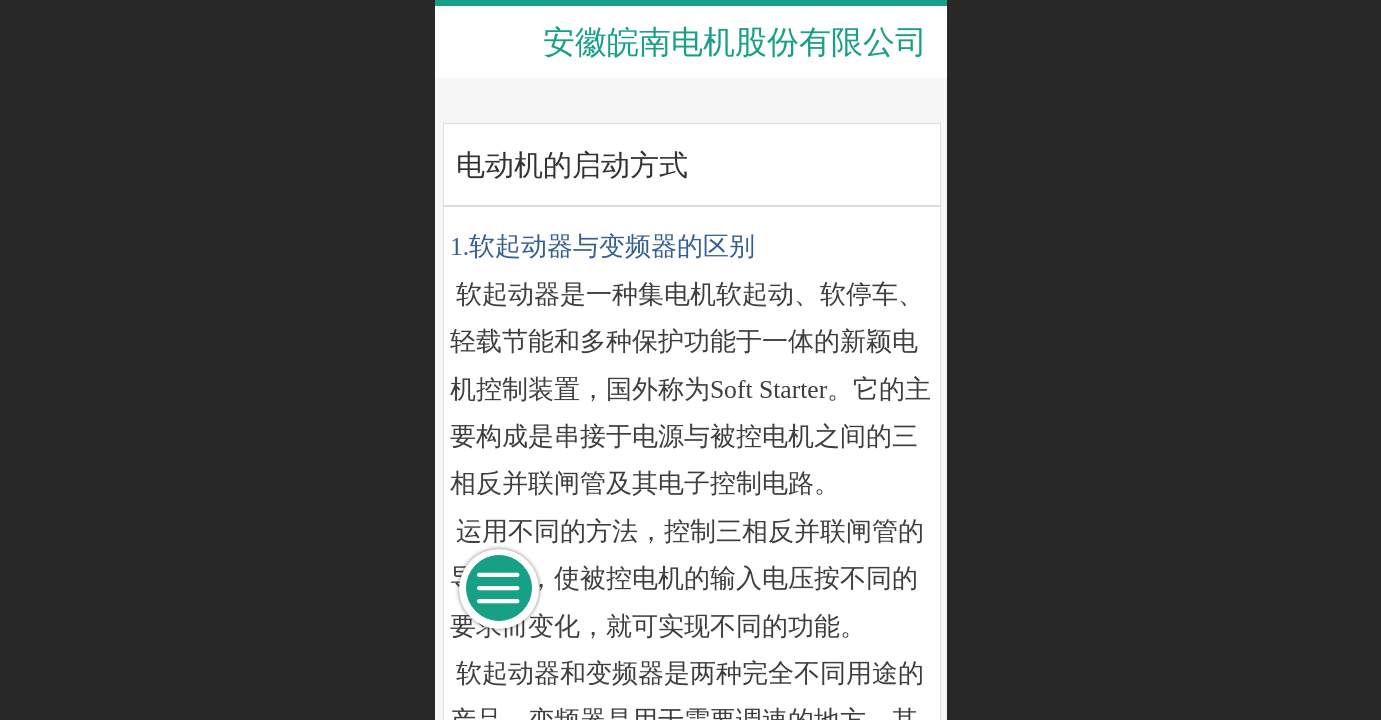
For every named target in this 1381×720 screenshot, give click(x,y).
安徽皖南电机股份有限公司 (735, 42)
